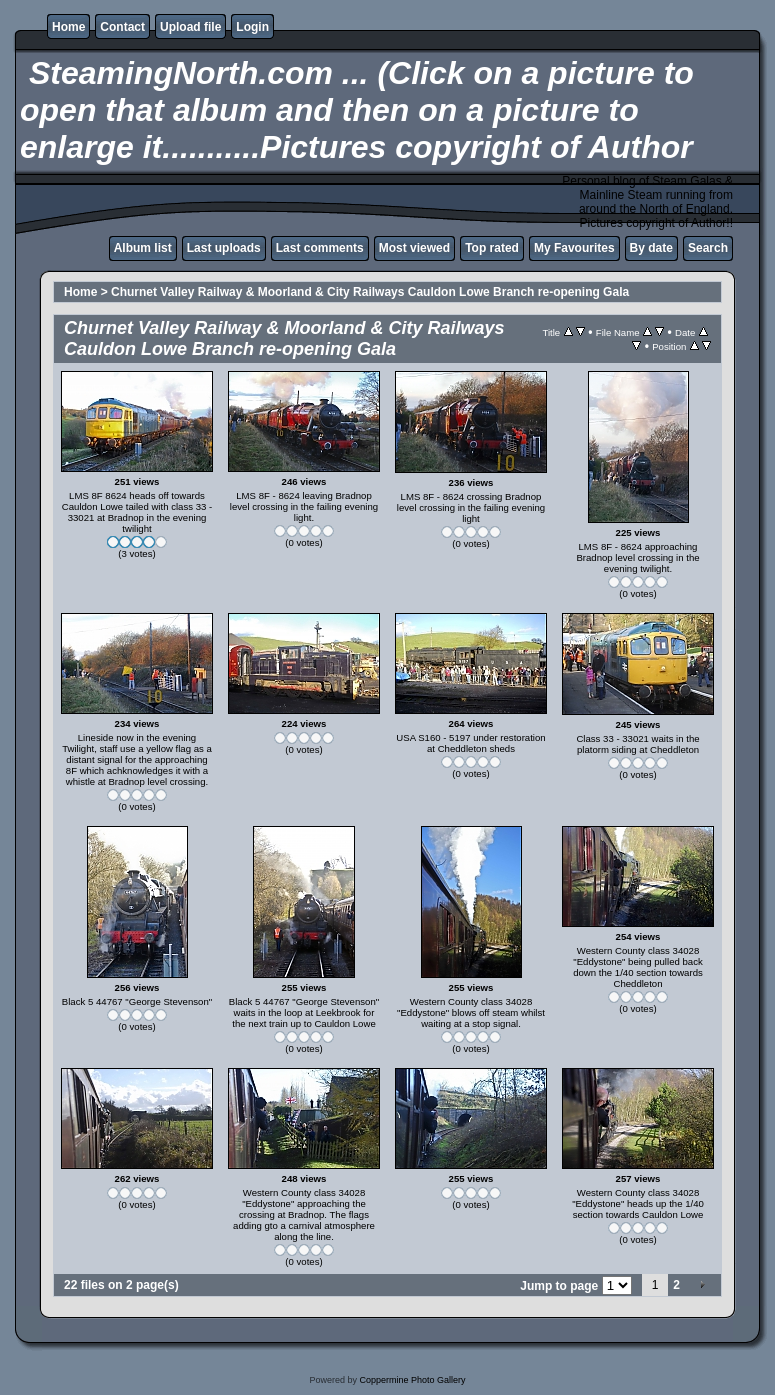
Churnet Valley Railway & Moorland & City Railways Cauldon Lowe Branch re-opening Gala (370, 292)
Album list (143, 248)
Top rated (492, 248)
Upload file (190, 27)
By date (651, 248)
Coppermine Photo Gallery (412, 1380)
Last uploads (224, 248)
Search (708, 248)
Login (252, 27)
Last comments (320, 248)
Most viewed (414, 248)
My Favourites (574, 248)
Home (68, 27)
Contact (122, 27)
